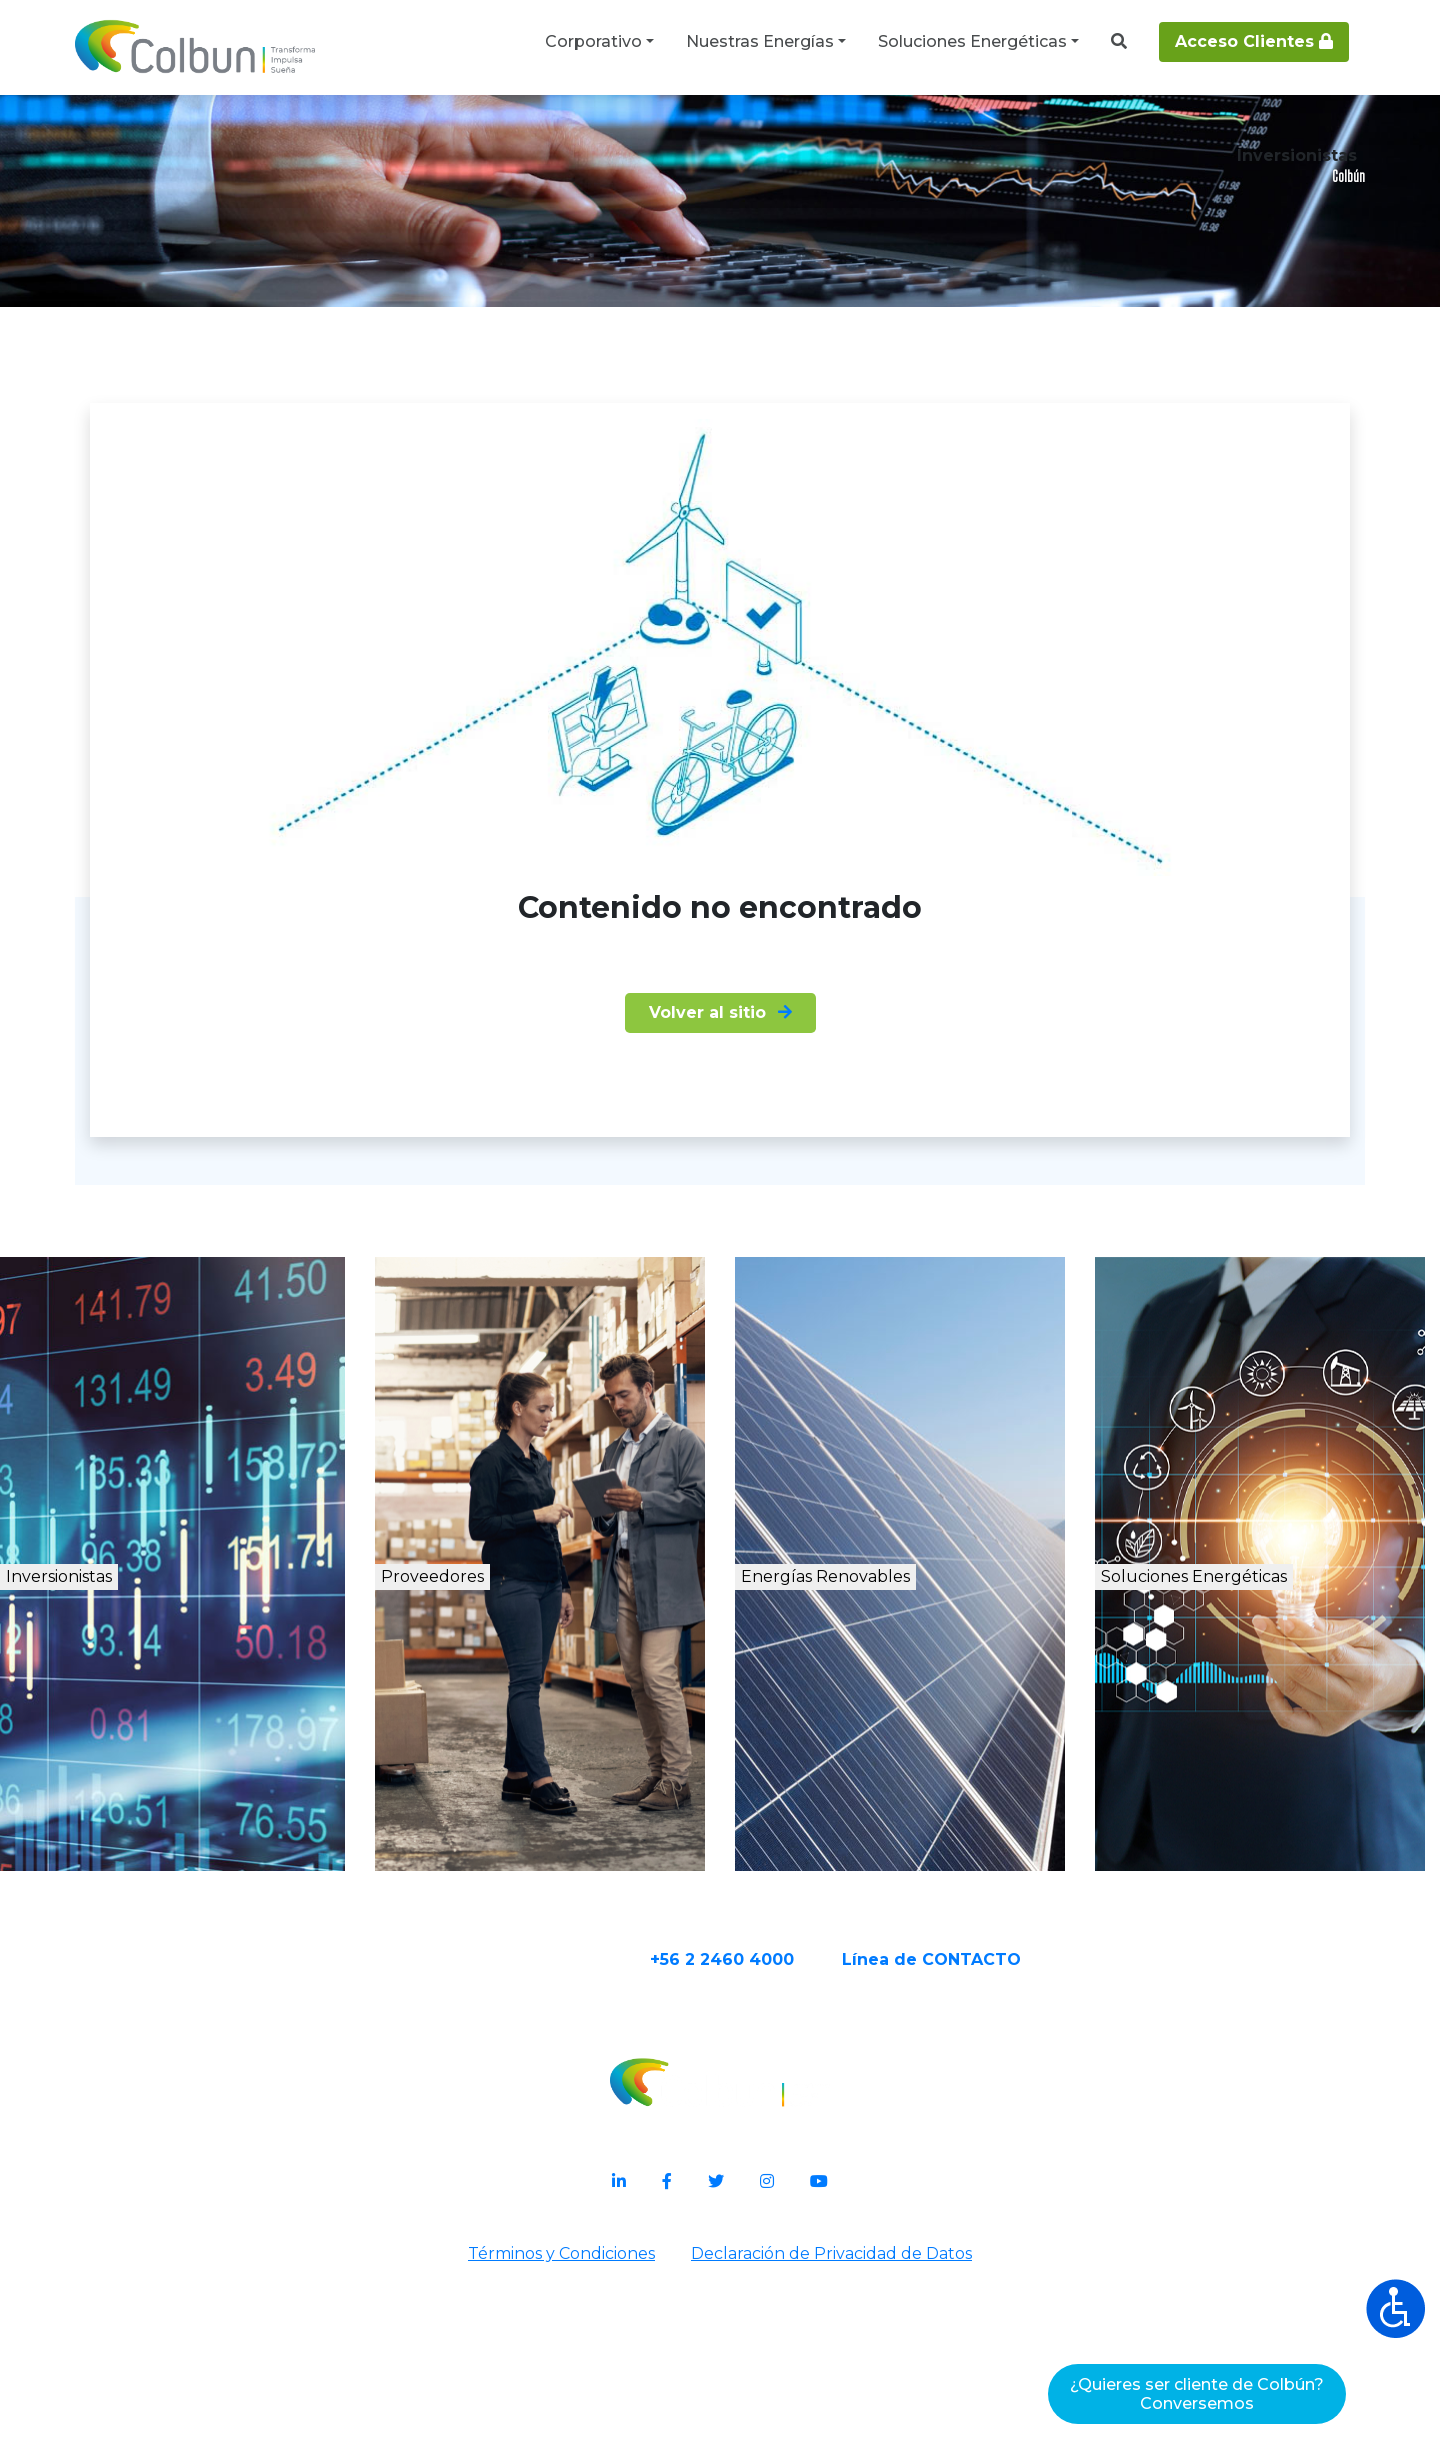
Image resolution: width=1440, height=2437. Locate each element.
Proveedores (499, 1760)
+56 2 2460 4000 (800, 2138)
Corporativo (593, 41)
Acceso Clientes (1254, 41)
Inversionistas (139, 1760)
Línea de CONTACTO (1009, 2138)
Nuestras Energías (760, 41)
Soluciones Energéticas (972, 41)
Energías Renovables (921, 1760)
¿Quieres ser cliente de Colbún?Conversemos (1197, 2394)
